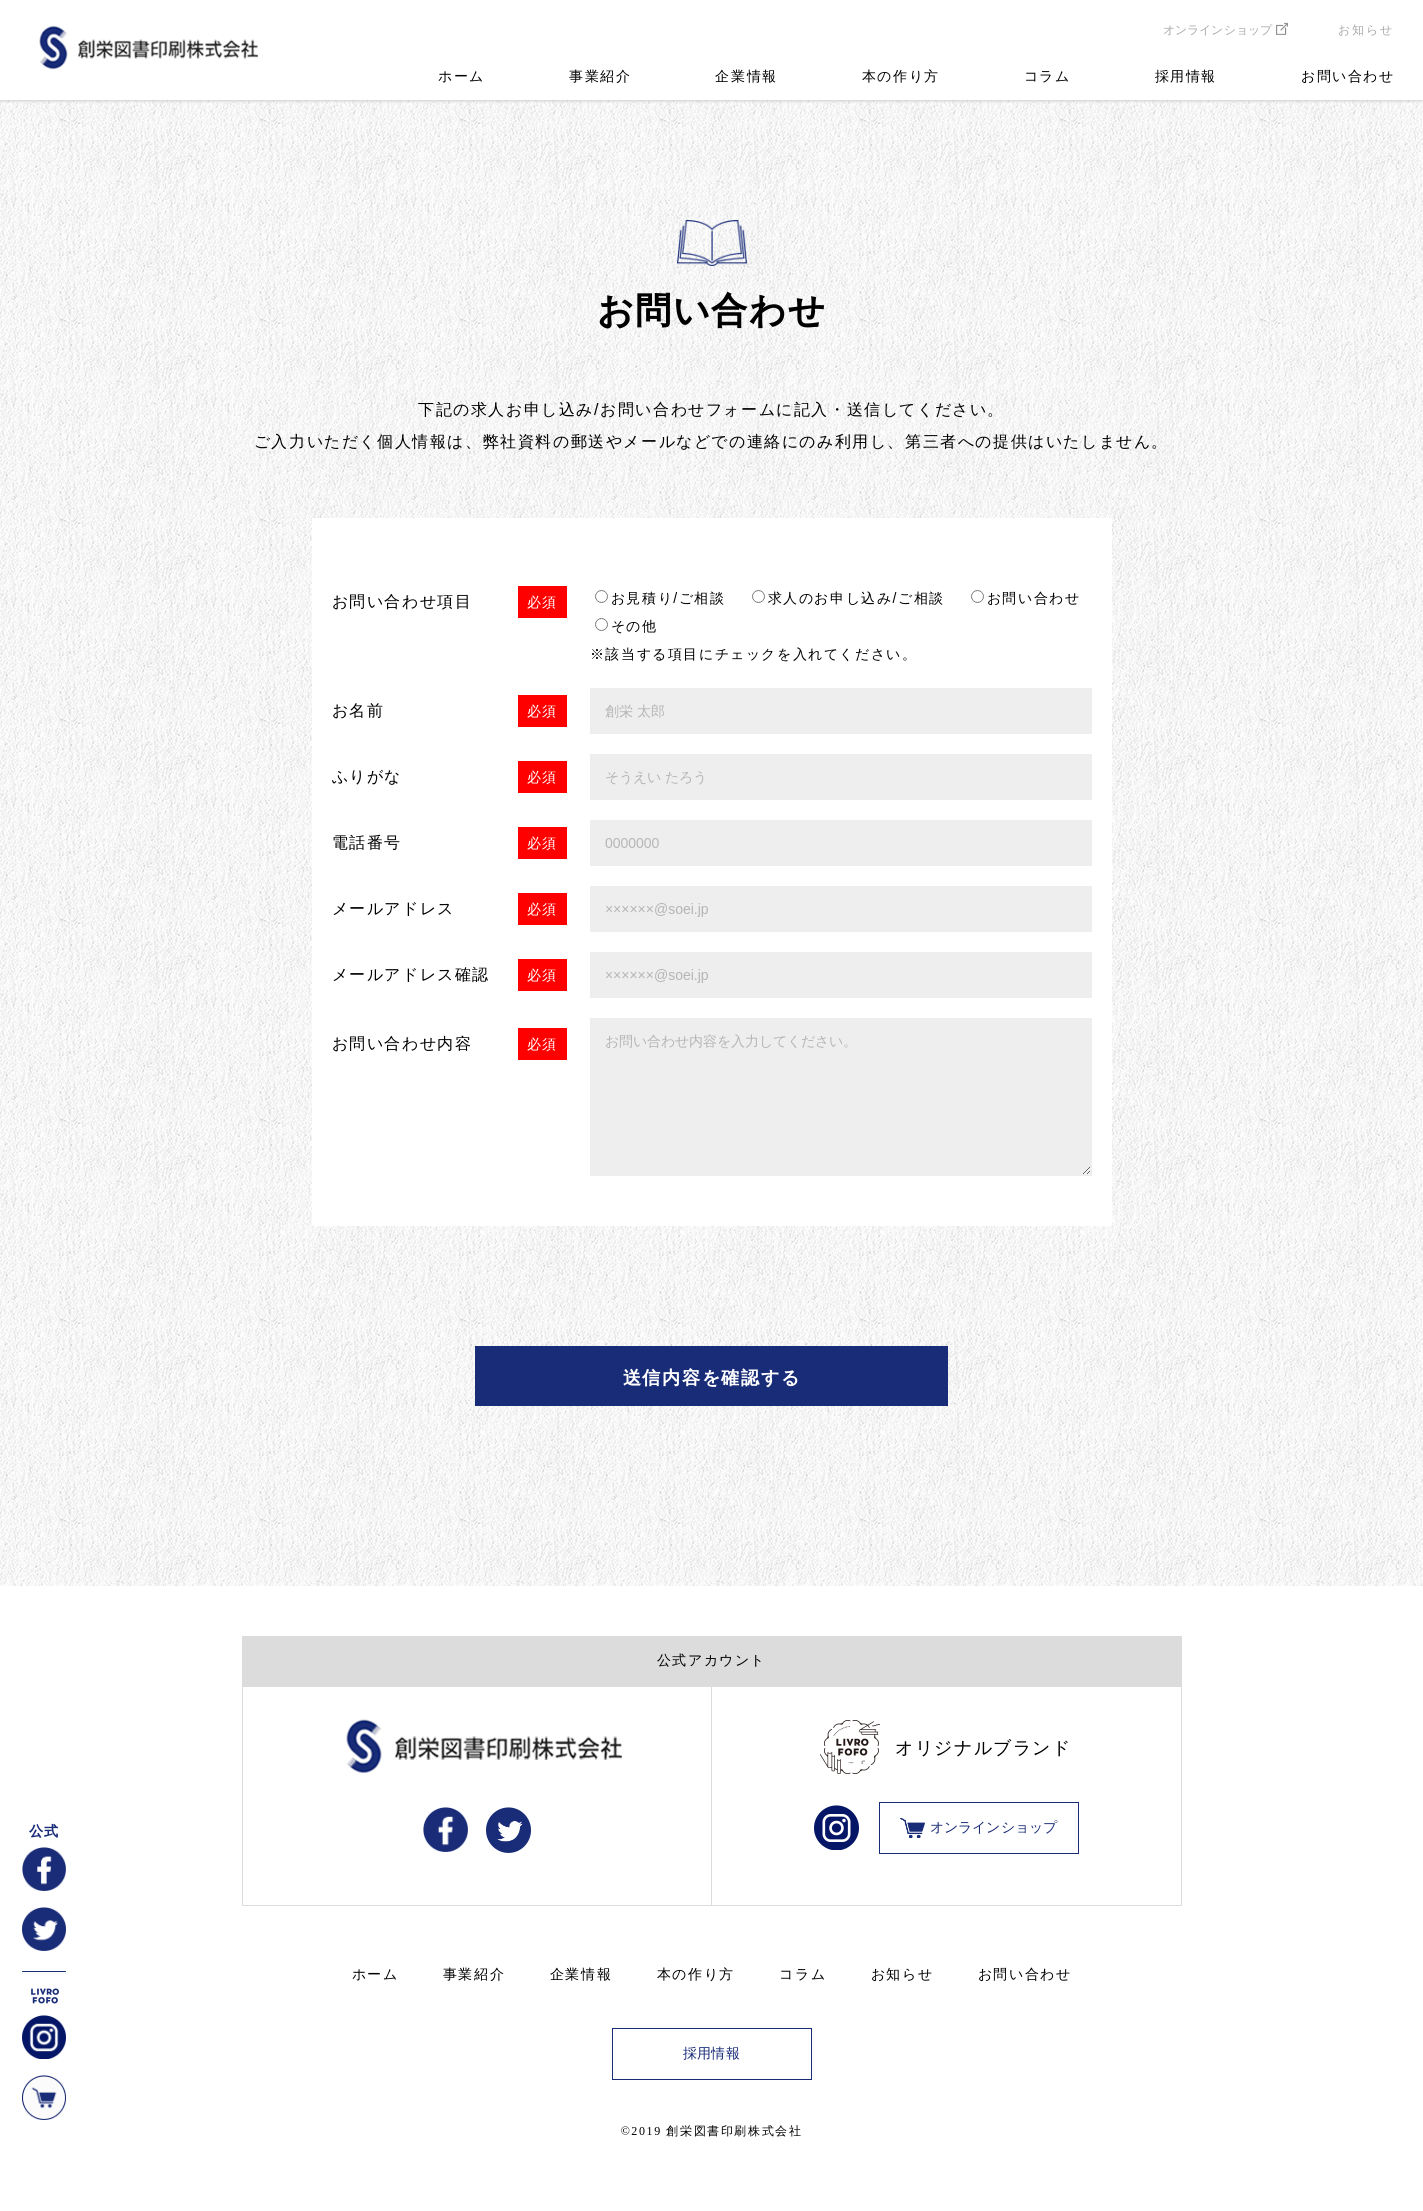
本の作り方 (901, 76)
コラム (1047, 76)
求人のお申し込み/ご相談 (856, 598)
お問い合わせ (1348, 76)
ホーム (461, 76)
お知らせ (1366, 30)
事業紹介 (600, 76)
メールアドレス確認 (411, 975)
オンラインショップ (1217, 30)
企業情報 (746, 76)
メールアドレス (393, 909)
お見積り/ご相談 (668, 598)
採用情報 (1186, 76)
